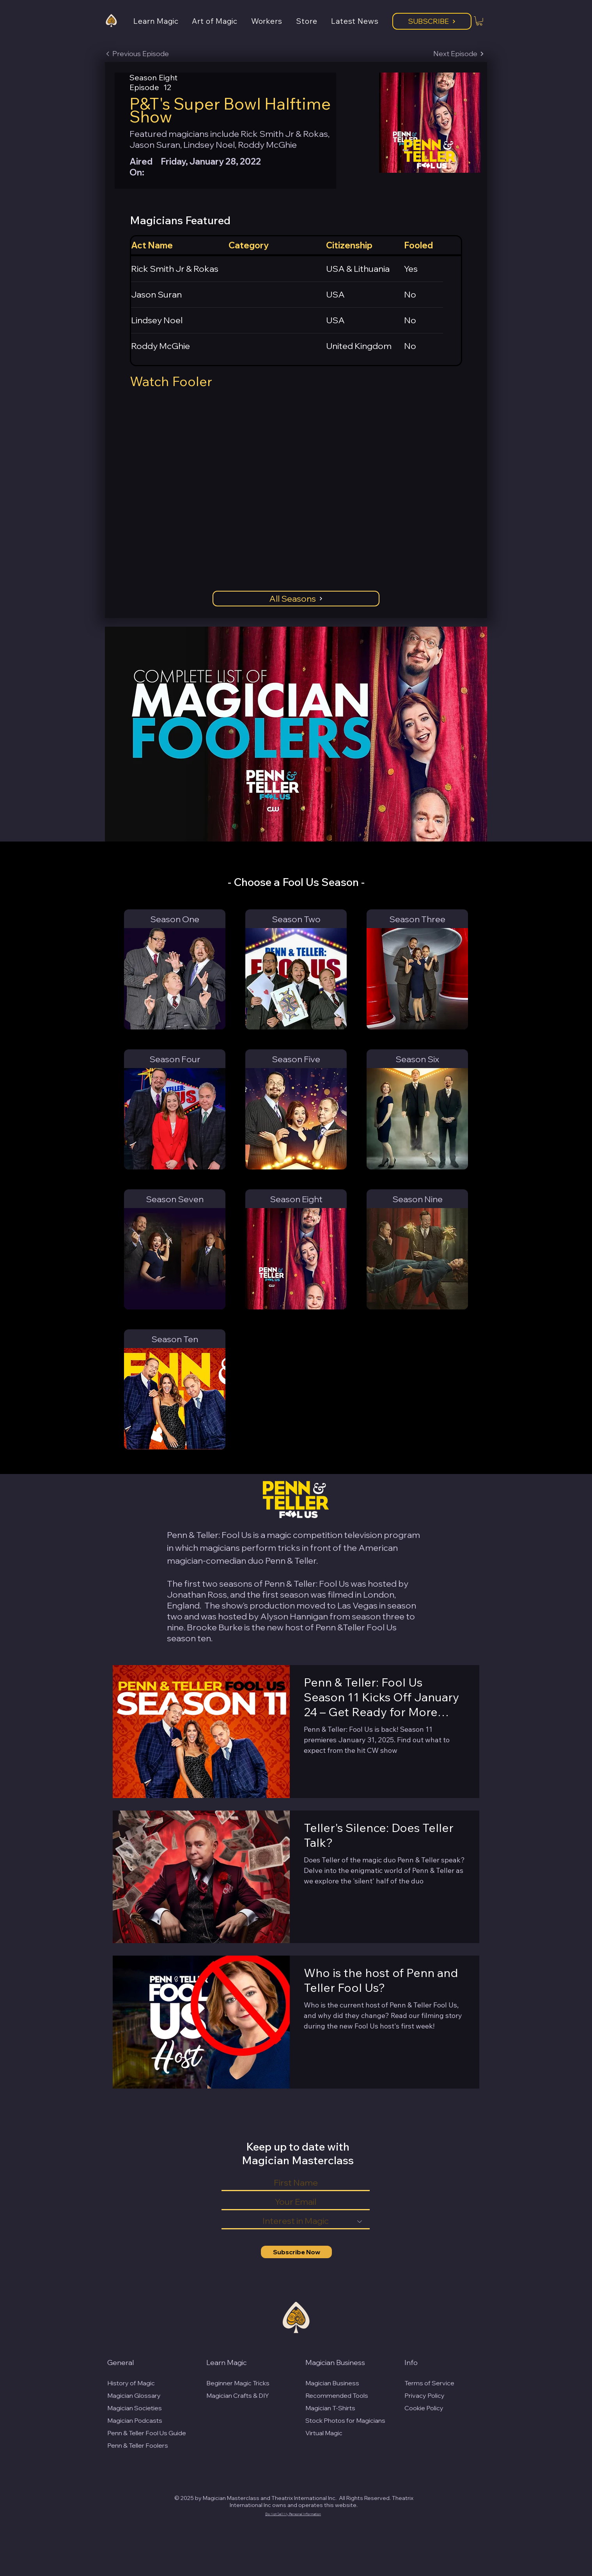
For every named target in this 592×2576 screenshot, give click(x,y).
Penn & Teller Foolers (137, 2445)
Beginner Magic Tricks (237, 2383)
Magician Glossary (134, 2395)
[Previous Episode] (137, 54)
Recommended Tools (336, 2395)
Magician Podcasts (134, 2420)
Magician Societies (134, 2408)
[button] (162, 21)
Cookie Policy (423, 2408)
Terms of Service (429, 2383)
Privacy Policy (424, 2395)
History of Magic (131, 2383)
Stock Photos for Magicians (345, 2420)
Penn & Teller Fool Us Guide (146, 2433)
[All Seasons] (296, 598)
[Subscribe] (431, 21)
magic (279, 1534)
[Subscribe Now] (296, 2252)
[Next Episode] (458, 54)
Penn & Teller (290, 1560)
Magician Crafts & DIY (237, 2395)
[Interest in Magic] (296, 2221)
